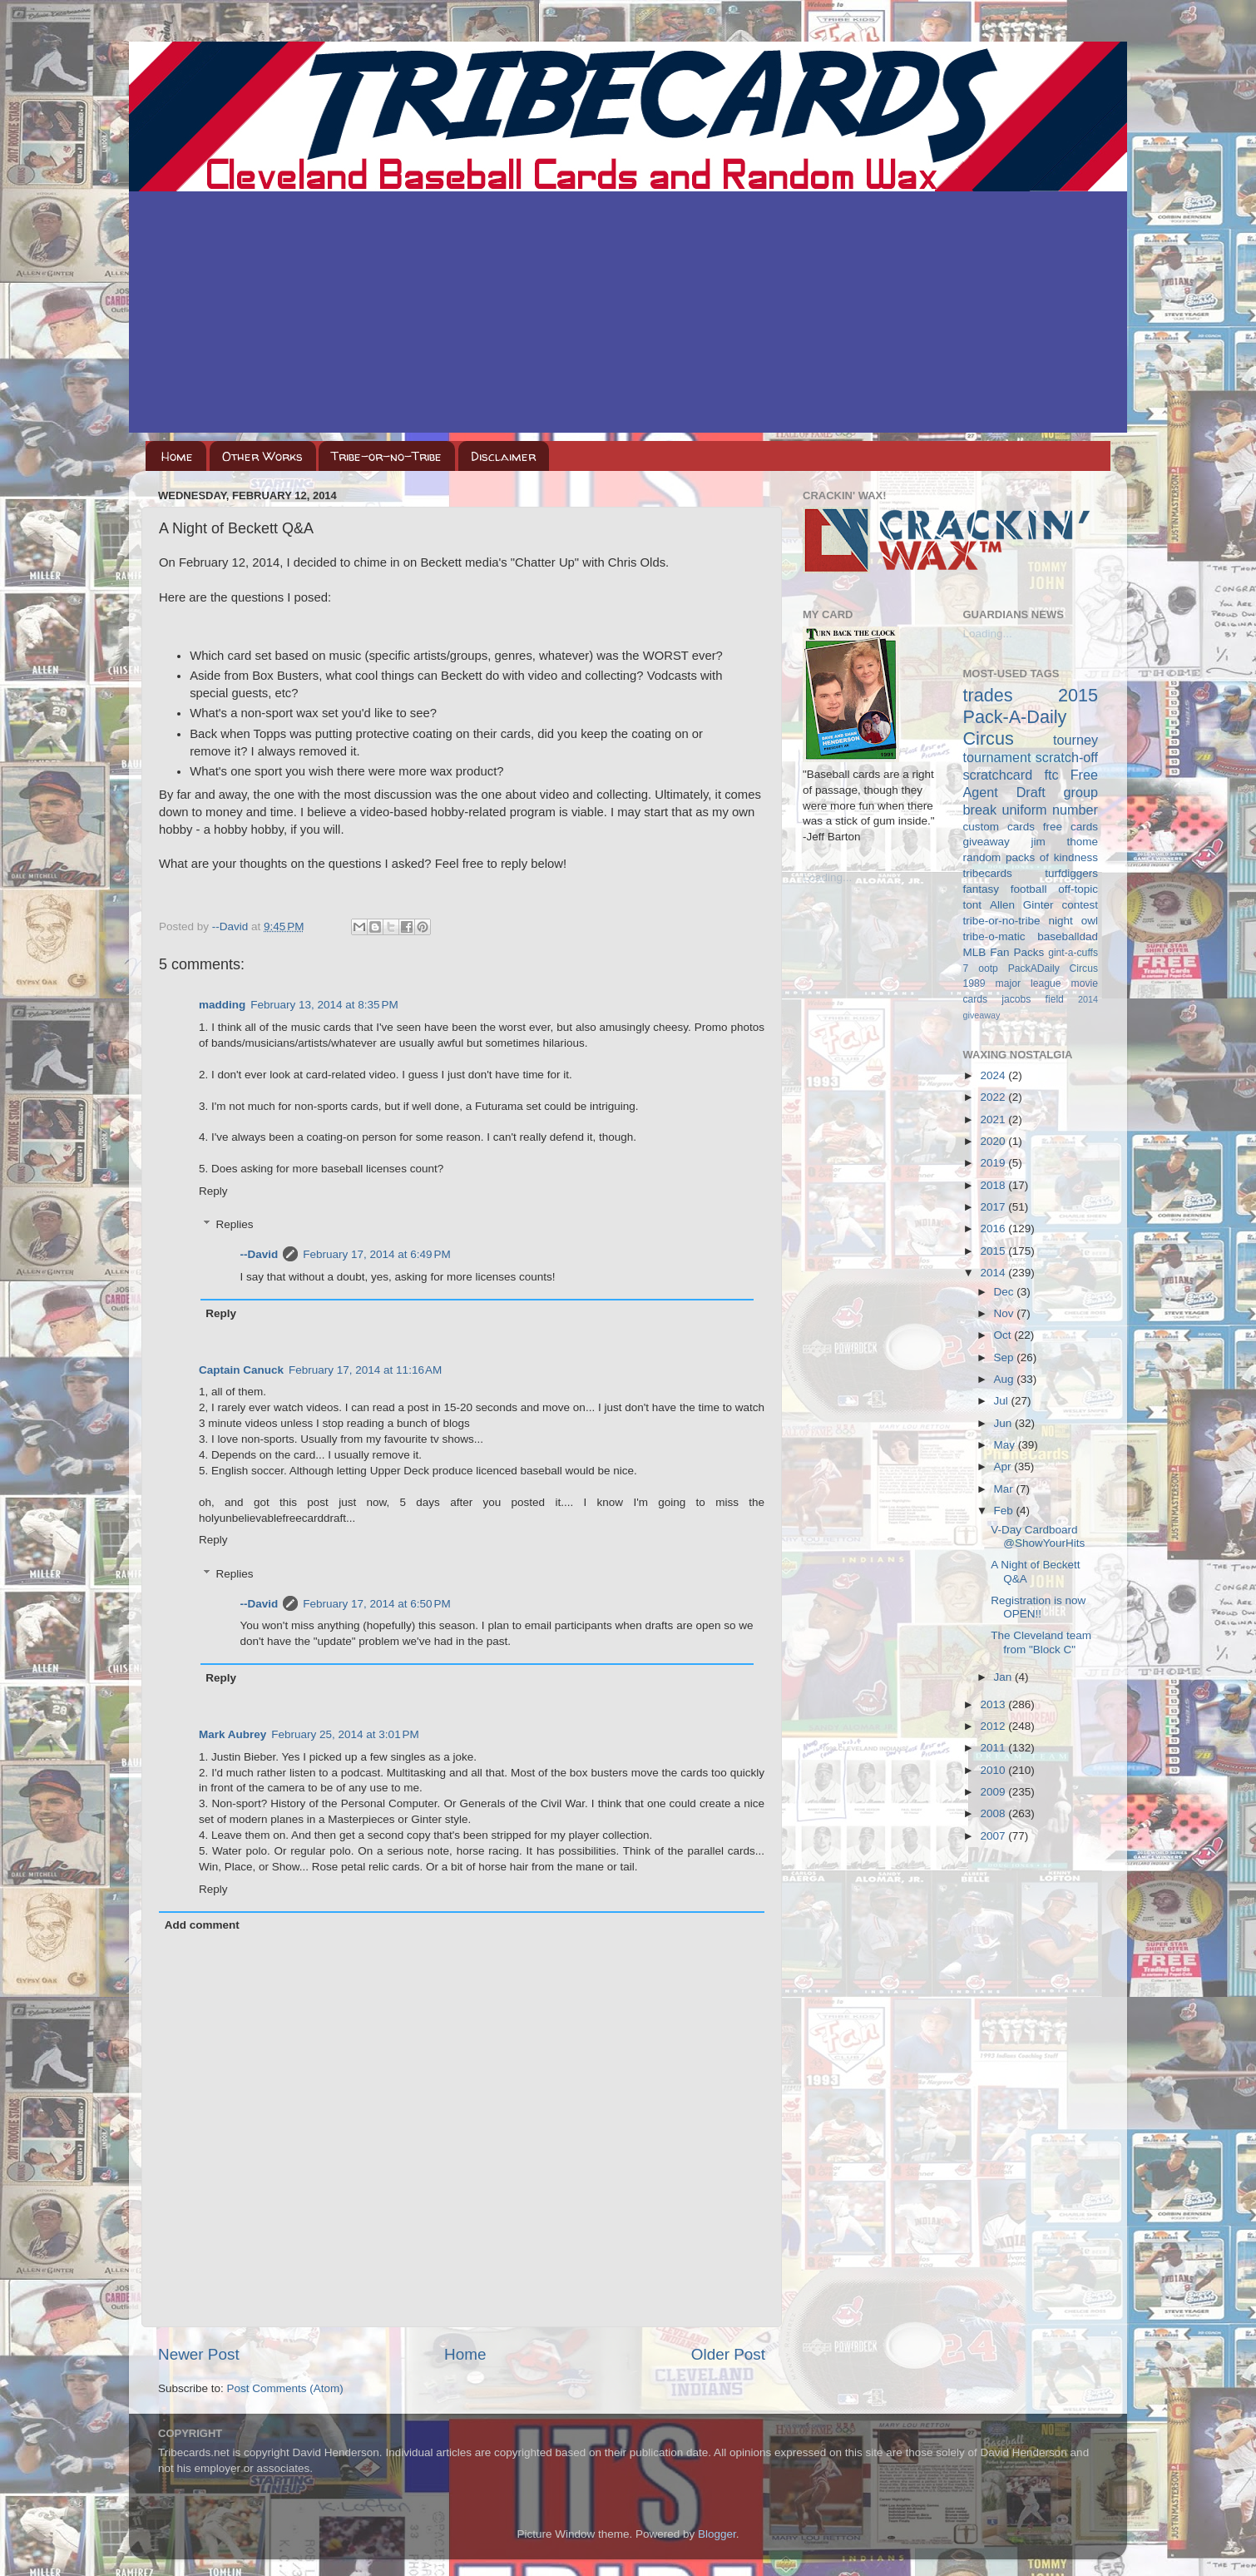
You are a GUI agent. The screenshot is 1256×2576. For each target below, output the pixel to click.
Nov (1005, 1313)
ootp (988, 968)
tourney (1075, 739)
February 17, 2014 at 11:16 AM (365, 1370)
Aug (1005, 1379)
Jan (1005, 1677)
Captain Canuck (241, 1370)
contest (1079, 905)
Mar (1005, 1489)
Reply (213, 1191)
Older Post (728, 2354)
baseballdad (1067, 936)
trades (988, 695)
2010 (994, 1770)
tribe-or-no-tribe (1002, 920)
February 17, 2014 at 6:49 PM (376, 1254)
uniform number (1050, 809)
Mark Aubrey (232, 1734)
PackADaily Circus (1053, 968)
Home (177, 456)
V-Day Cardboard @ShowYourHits (1038, 1536)
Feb (1005, 1510)
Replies (235, 1224)
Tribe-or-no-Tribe (386, 456)
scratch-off (1067, 757)
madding (222, 1004)
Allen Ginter (1022, 905)
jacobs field (1032, 999)
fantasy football (1005, 889)
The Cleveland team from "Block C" (1041, 1642)
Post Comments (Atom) (285, 2388)
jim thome (1064, 841)
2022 (994, 1097)
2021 (994, 1119)
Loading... (827, 877)
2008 (994, 1813)
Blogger (717, 2534)
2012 (994, 1726)
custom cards (999, 826)
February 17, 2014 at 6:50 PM (376, 1604)
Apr (1004, 1466)
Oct (1004, 1335)
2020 (994, 1141)
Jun (1005, 1423)
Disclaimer (503, 456)
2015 (994, 1251)
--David (231, 926)
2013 (994, 1704)
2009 (994, 1792)
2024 (994, 1075)
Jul (1002, 1401)
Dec (1005, 1292)
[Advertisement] (628, 316)
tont (972, 905)
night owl (1074, 920)
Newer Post (199, 2354)
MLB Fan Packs (1004, 952)
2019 (994, 1163)
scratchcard (998, 774)
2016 (994, 1228)
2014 (994, 1272)
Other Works (262, 456)
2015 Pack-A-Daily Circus (1031, 717)
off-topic (1078, 889)
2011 (994, 1747)
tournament (997, 757)
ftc (1051, 774)
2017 (994, 1207)
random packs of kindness (1031, 857)
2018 (994, 1185)
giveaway (986, 841)
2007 (994, 1836)
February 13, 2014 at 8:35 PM (324, 1004)
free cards (1070, 826)
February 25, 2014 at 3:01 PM (344, 1734)
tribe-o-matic (994, 936)
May (1006, 1445)
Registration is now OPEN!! (1038, 1607)
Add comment (202, 1925)
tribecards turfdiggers (1031, 873)
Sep (1005, 1357)
